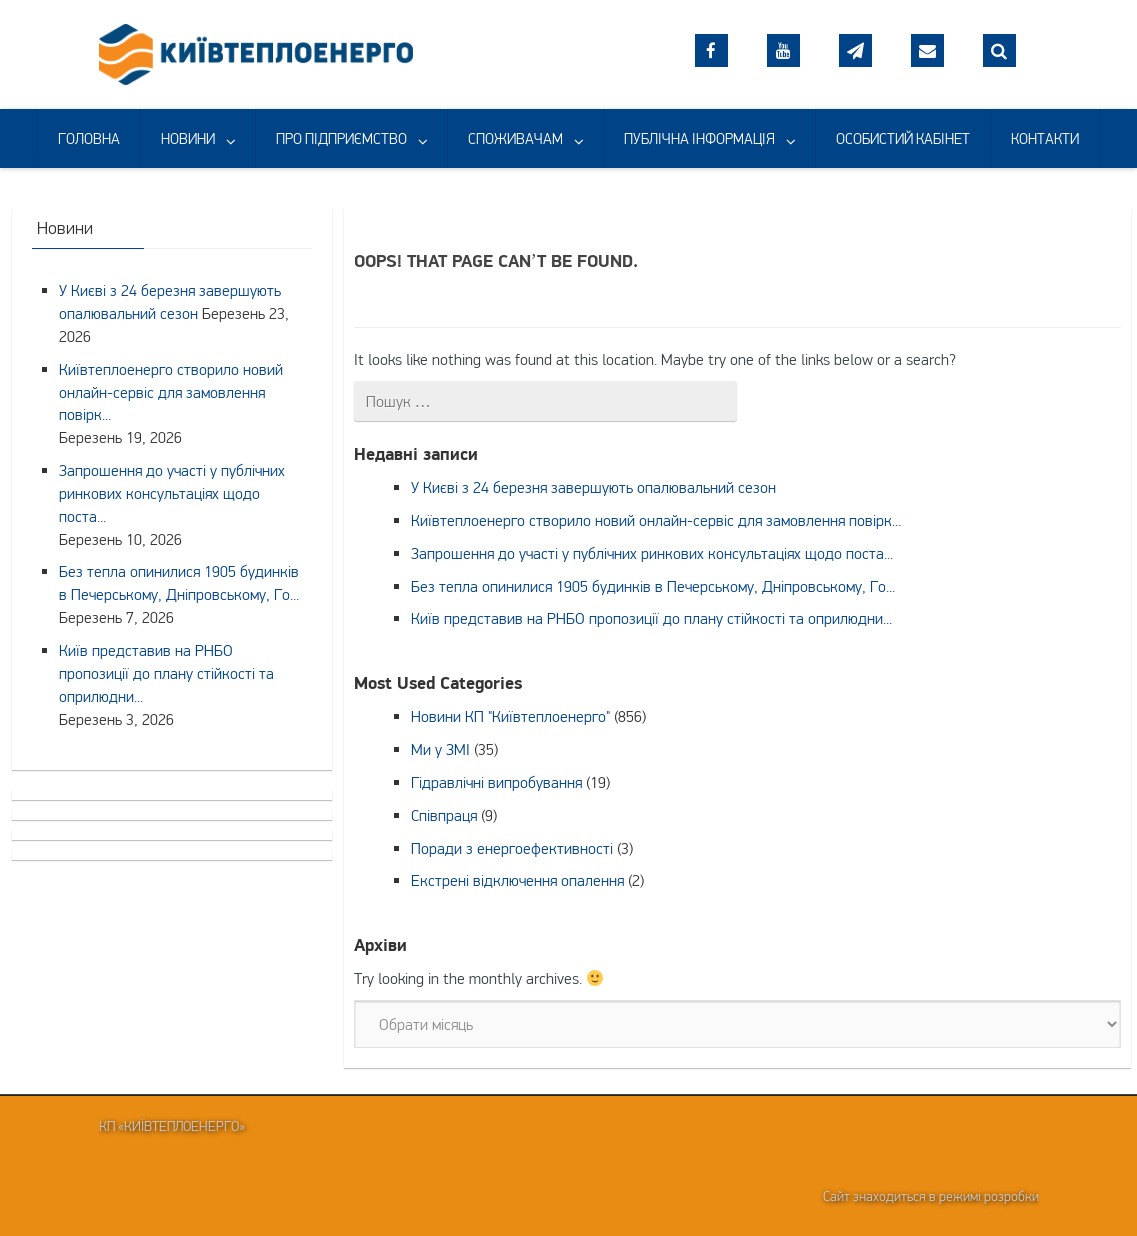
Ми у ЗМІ (440, 749)
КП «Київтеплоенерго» (172, 1126)
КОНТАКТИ (1045, 138)
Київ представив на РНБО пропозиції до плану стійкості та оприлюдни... (651, 618)
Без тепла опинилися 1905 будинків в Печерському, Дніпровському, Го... (653, 586)
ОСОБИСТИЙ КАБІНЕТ (903, 138)
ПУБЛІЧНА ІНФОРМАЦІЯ (699, 138)
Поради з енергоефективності (512, 848)
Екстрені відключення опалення (517, 880)
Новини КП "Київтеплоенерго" (510, 716)
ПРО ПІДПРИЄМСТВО (341, 138)
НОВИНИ (188, 138)
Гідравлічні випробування (496, 782)
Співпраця (444, 815)
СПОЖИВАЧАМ (515, 138)
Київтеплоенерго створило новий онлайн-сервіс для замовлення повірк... (656, 520)
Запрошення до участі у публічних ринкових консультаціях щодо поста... (652, 553)
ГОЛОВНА (89, 138)
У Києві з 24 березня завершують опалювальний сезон (593, 487)
